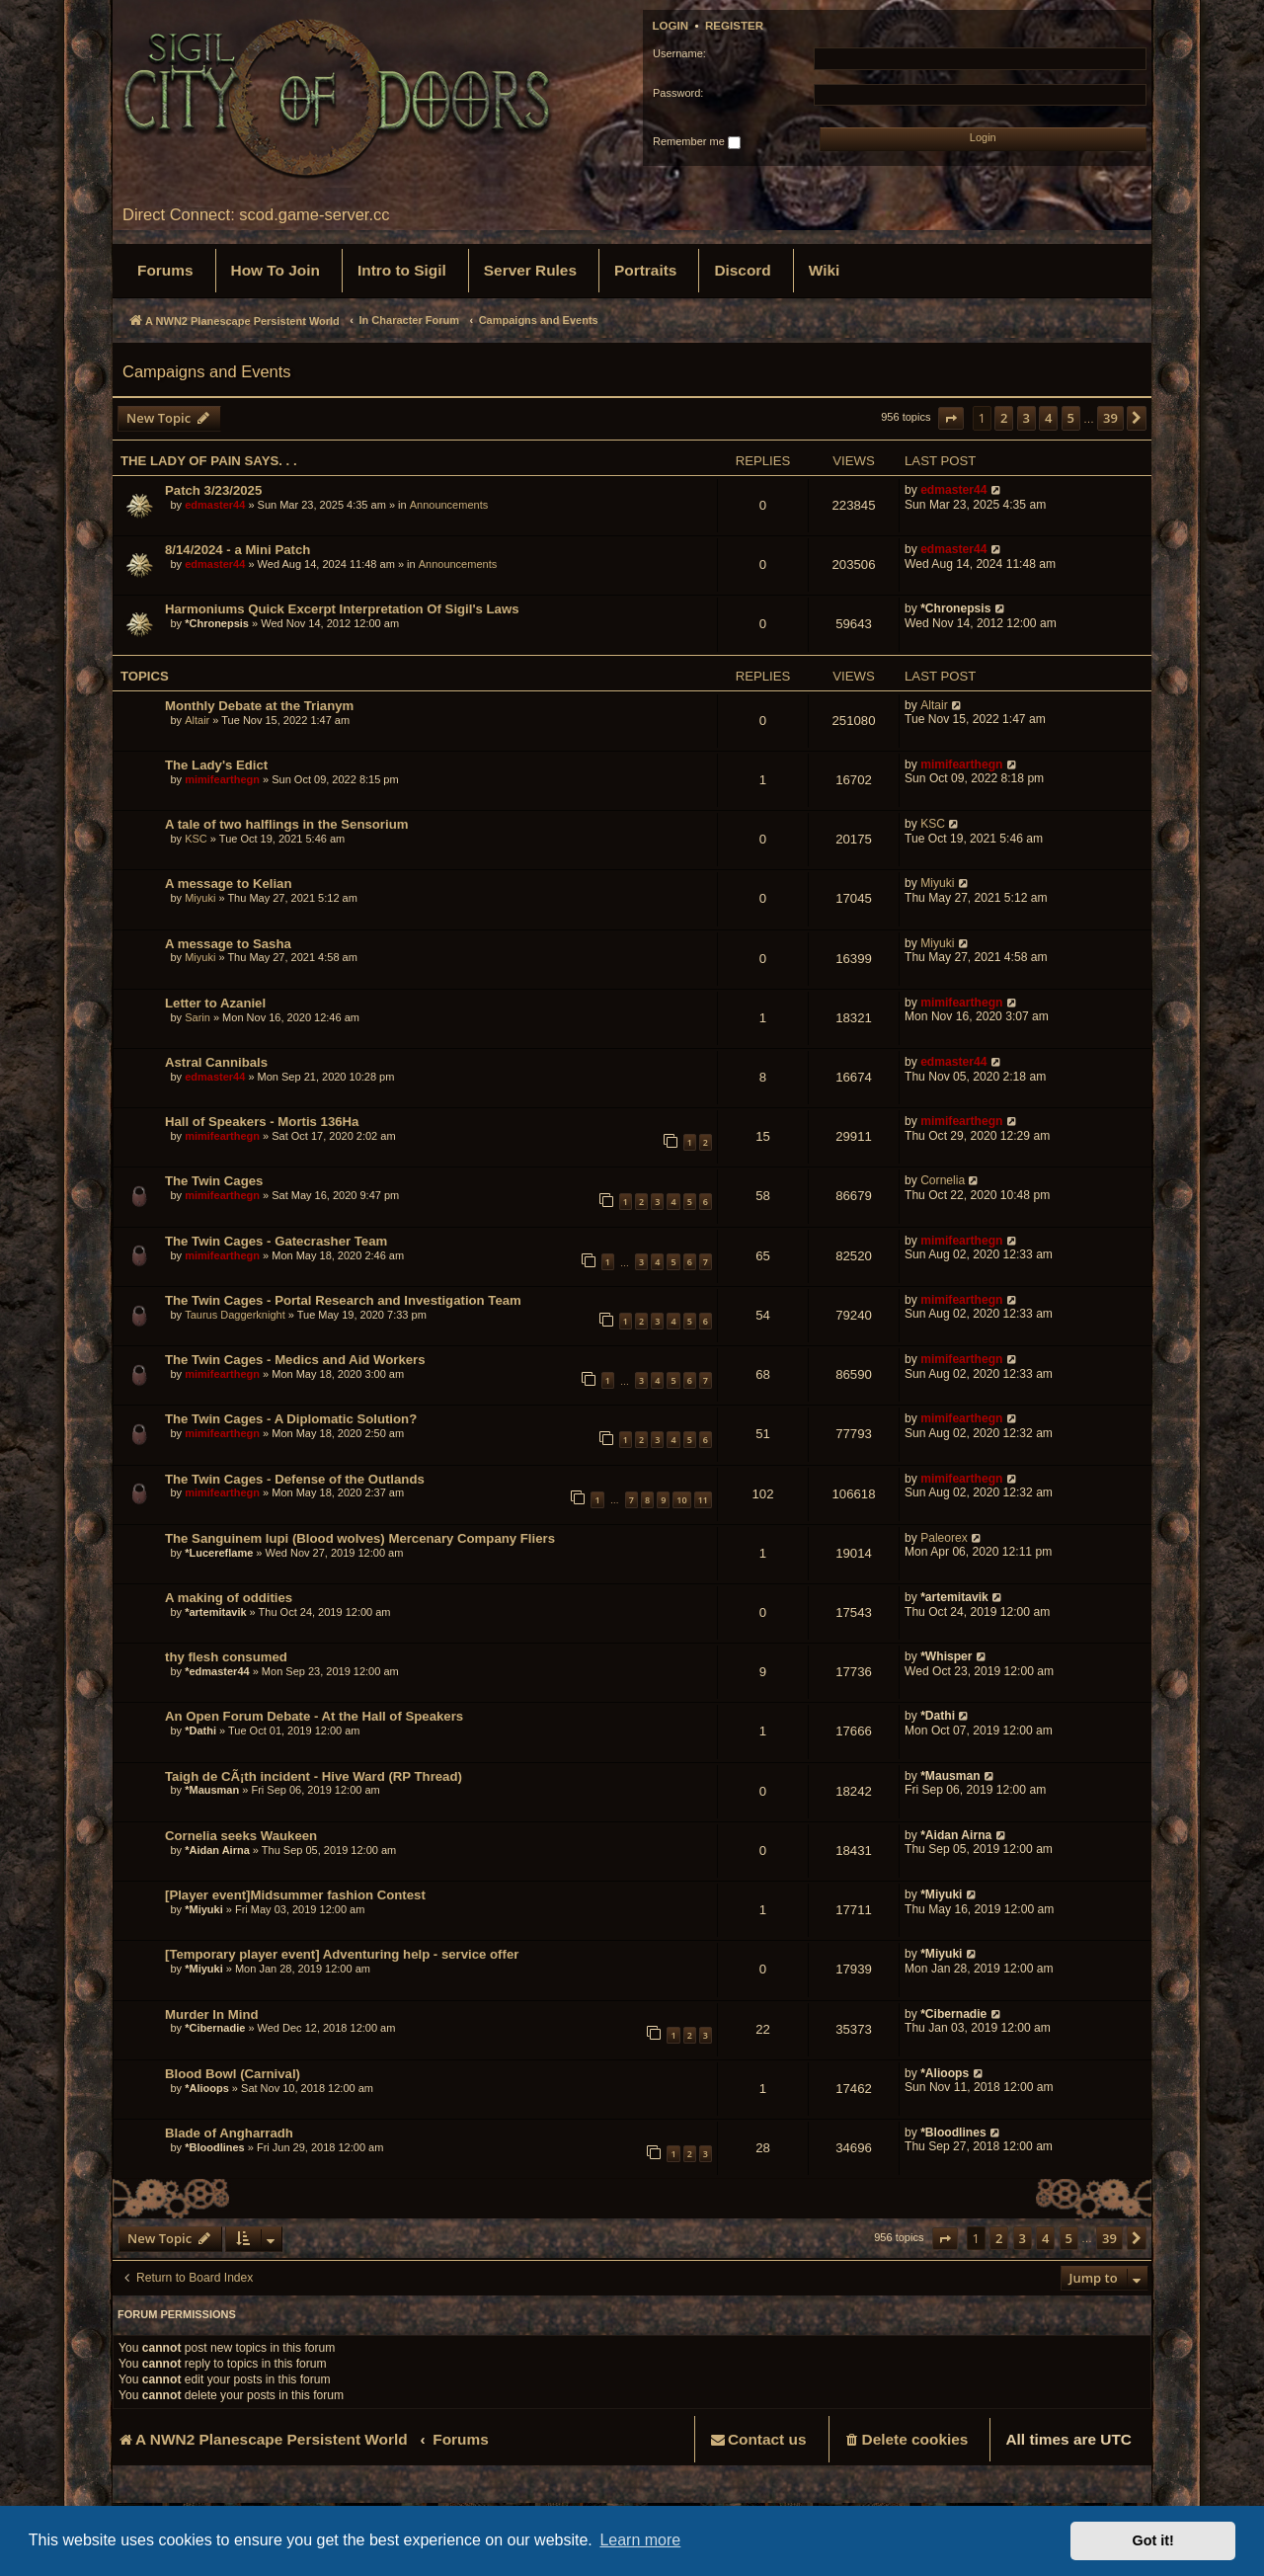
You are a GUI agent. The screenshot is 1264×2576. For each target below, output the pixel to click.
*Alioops (207, 2088)
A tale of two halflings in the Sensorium (286, 824)
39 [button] (1110, 418)
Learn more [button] (639, 2540)
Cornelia (942, 1180)
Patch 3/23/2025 (213, 490)
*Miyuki (204, 1909)
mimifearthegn (222, 779)
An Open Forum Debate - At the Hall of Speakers (314, 1716)
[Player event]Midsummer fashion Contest (295, 1895)
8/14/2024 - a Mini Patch (237, 549)
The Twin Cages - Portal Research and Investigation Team (343, 1300)
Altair (197, 720)
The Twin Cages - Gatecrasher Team (276, 1241)
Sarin (197, 1017)
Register (734, 26)
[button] (951, 418)
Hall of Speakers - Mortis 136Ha (261, 1121)
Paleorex (944, 1538)
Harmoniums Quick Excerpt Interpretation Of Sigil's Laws (342, 609)
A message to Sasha (228, 943)
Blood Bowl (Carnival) (232, 2073)
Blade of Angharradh (229, 2133)
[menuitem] (165, 270)
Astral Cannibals (216, 1062)
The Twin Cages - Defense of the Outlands (295, 1479)
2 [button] (1003, 418)
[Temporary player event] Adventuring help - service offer (341, 1954)
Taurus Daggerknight (235, 1315)
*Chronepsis (217, 623)
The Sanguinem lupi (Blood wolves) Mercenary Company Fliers (360, 1538)
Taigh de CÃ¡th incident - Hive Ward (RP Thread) (313, 1776)
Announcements (449, 505)
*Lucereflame (219, 1553)
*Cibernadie (215, 2028)
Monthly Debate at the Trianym (259, 705)
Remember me (697, 142)
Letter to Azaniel (215, 1003)
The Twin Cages (214, 1180)
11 (703, 1499)
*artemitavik (215, 1612)
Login (671, 26)
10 (681, 1499)
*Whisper (946, 1656)
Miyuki (200, 898)
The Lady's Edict (216, 765)
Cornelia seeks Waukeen (241, 1835)
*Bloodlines (215, 2147)
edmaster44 (215, 505)
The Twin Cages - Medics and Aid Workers (295, 1359)
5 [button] (1070, 418)
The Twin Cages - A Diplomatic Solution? (291, 1418)
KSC (196, 839)
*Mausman (212, 1790)
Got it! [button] (1153, 2540)
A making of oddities (228, 1597)
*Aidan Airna (217, 1850)
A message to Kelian (228, 883)
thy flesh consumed (226, 1657)
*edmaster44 (217, 1671)
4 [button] (1048, 418)
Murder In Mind (212, 2014)
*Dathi (200, 1730)
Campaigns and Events (206, 371)
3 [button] (1026, 418)
